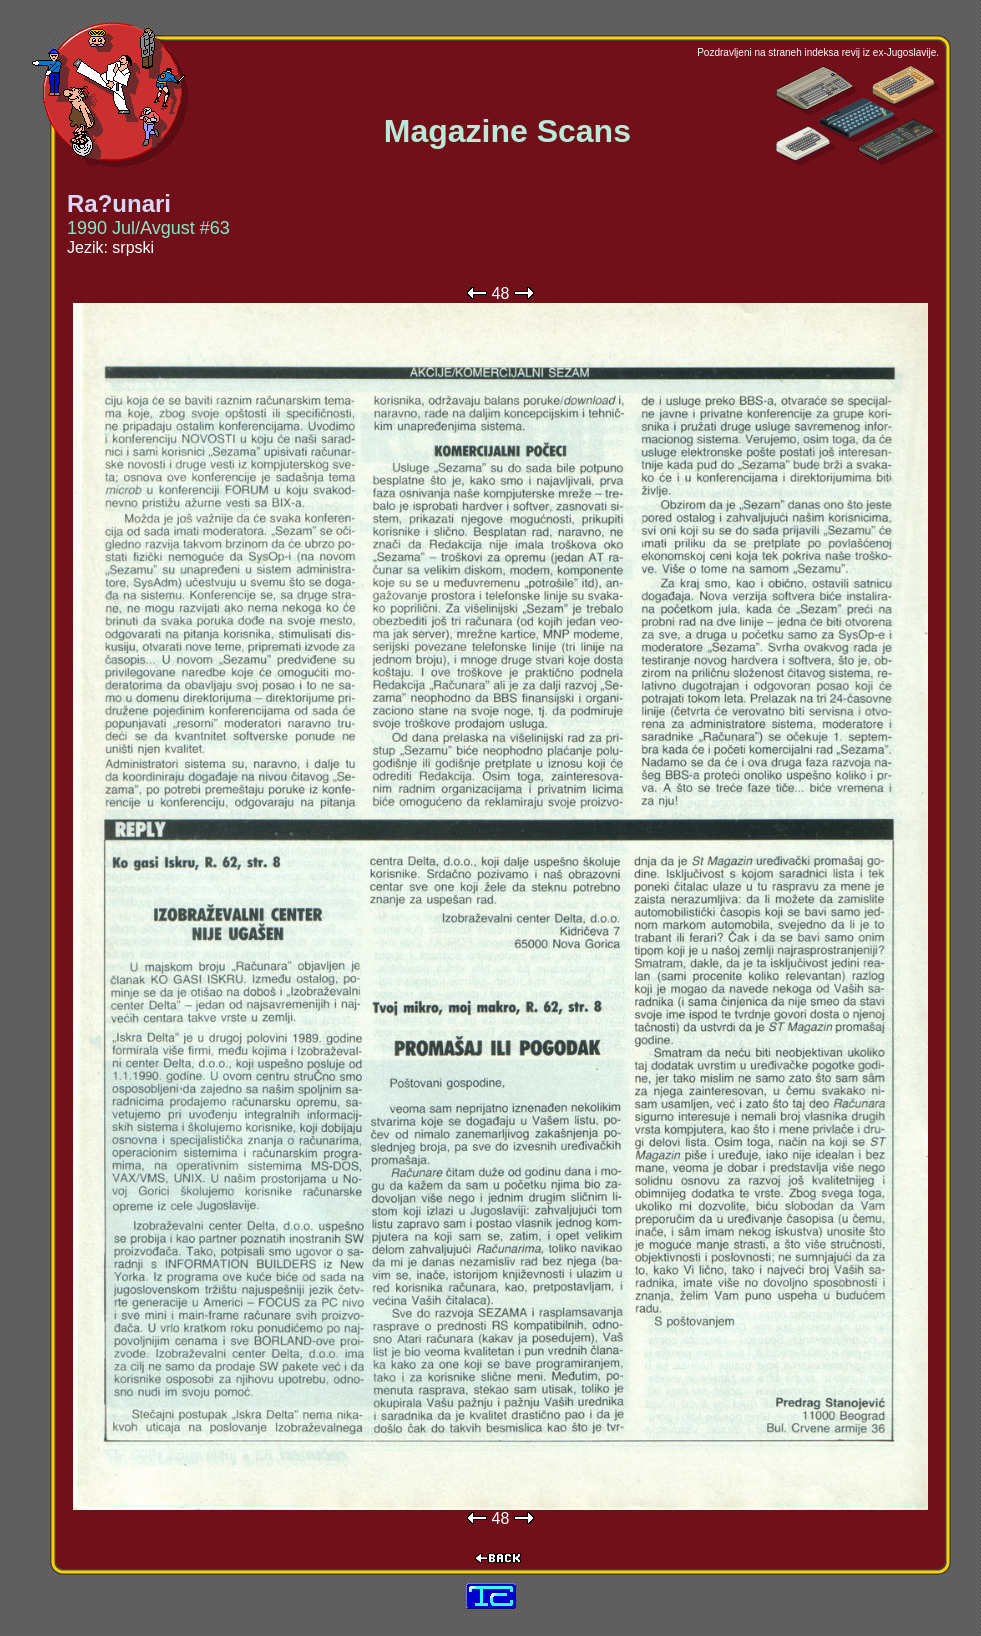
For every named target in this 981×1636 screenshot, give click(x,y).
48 (501, 293)
